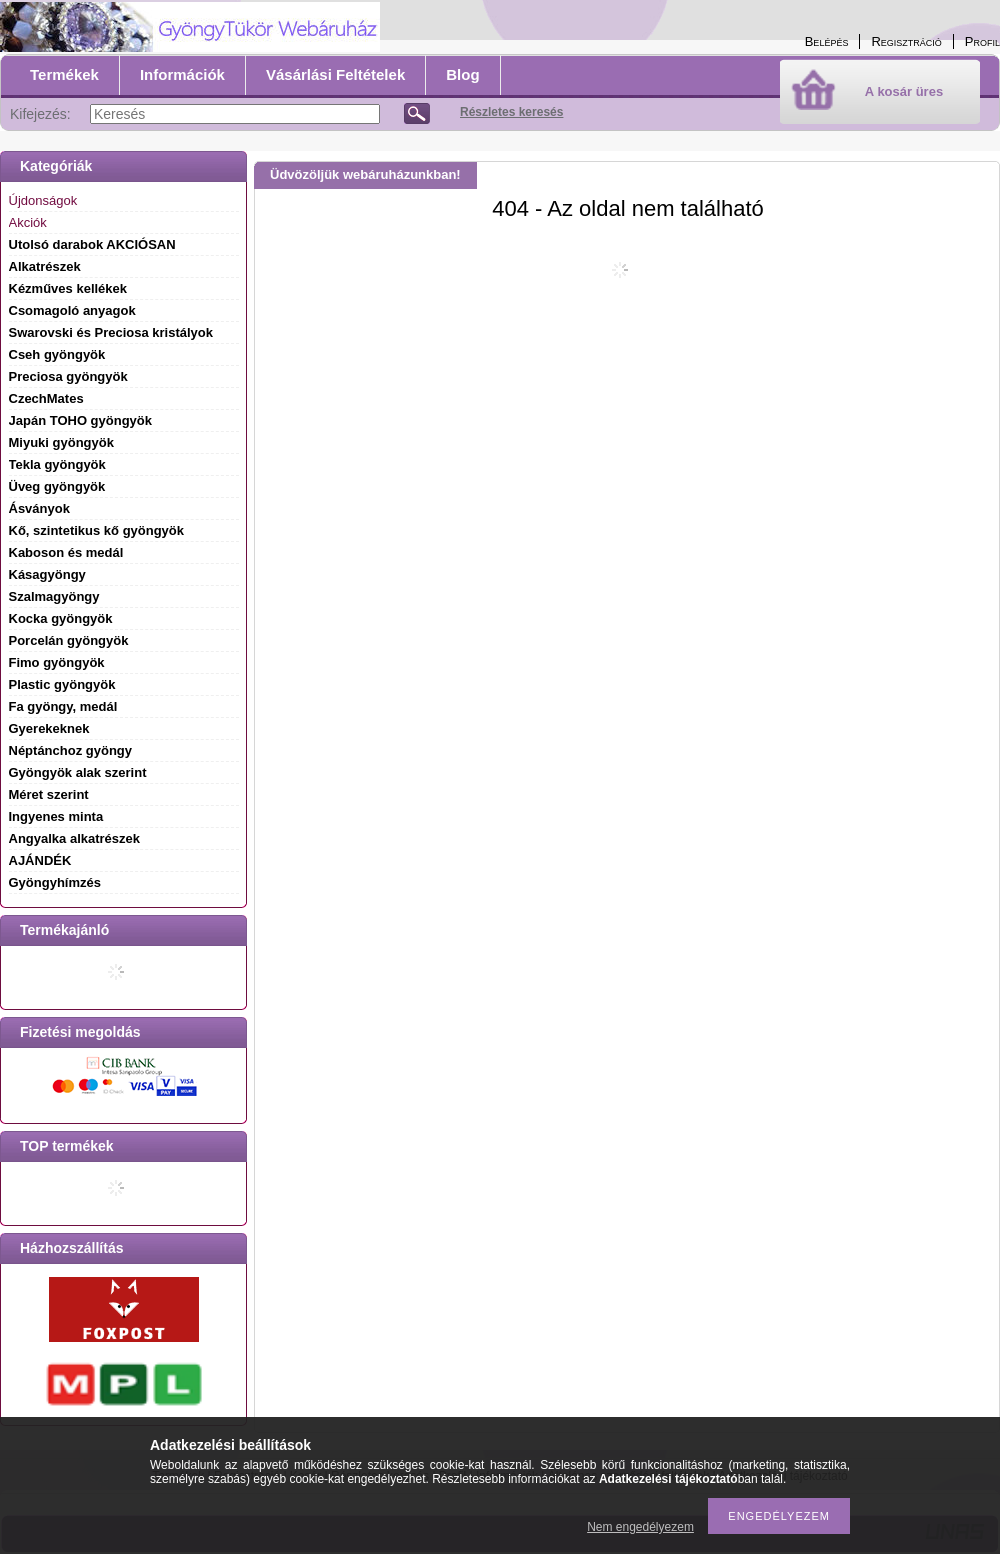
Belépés (827, 41)
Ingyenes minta (56, 816)
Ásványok (39, 508)
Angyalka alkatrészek (75, 838)
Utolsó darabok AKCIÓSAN (92, 244)
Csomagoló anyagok (72, 310)
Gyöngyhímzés (55, 882)
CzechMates (46, 398)
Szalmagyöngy (54, 596)
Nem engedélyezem (640, 1527)
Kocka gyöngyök (61, 618)
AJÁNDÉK (40, 860)
